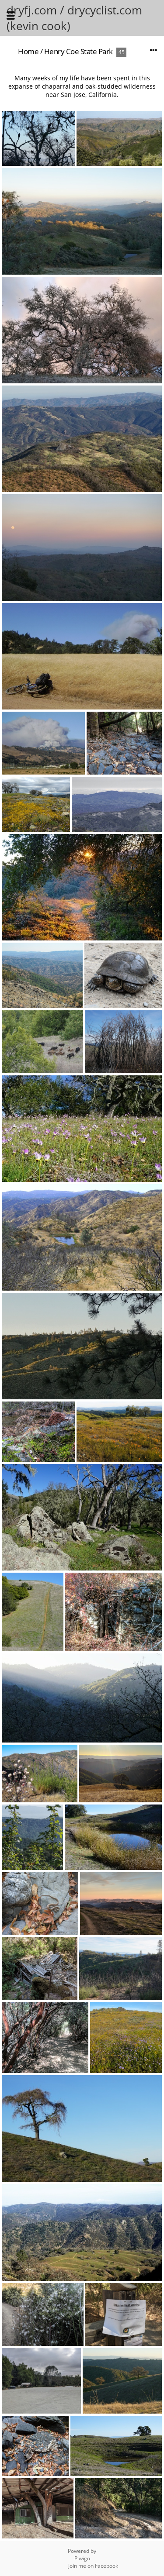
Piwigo (82, 2558)
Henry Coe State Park (78, 51)
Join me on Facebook (93, 2565)
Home (28, 51)
